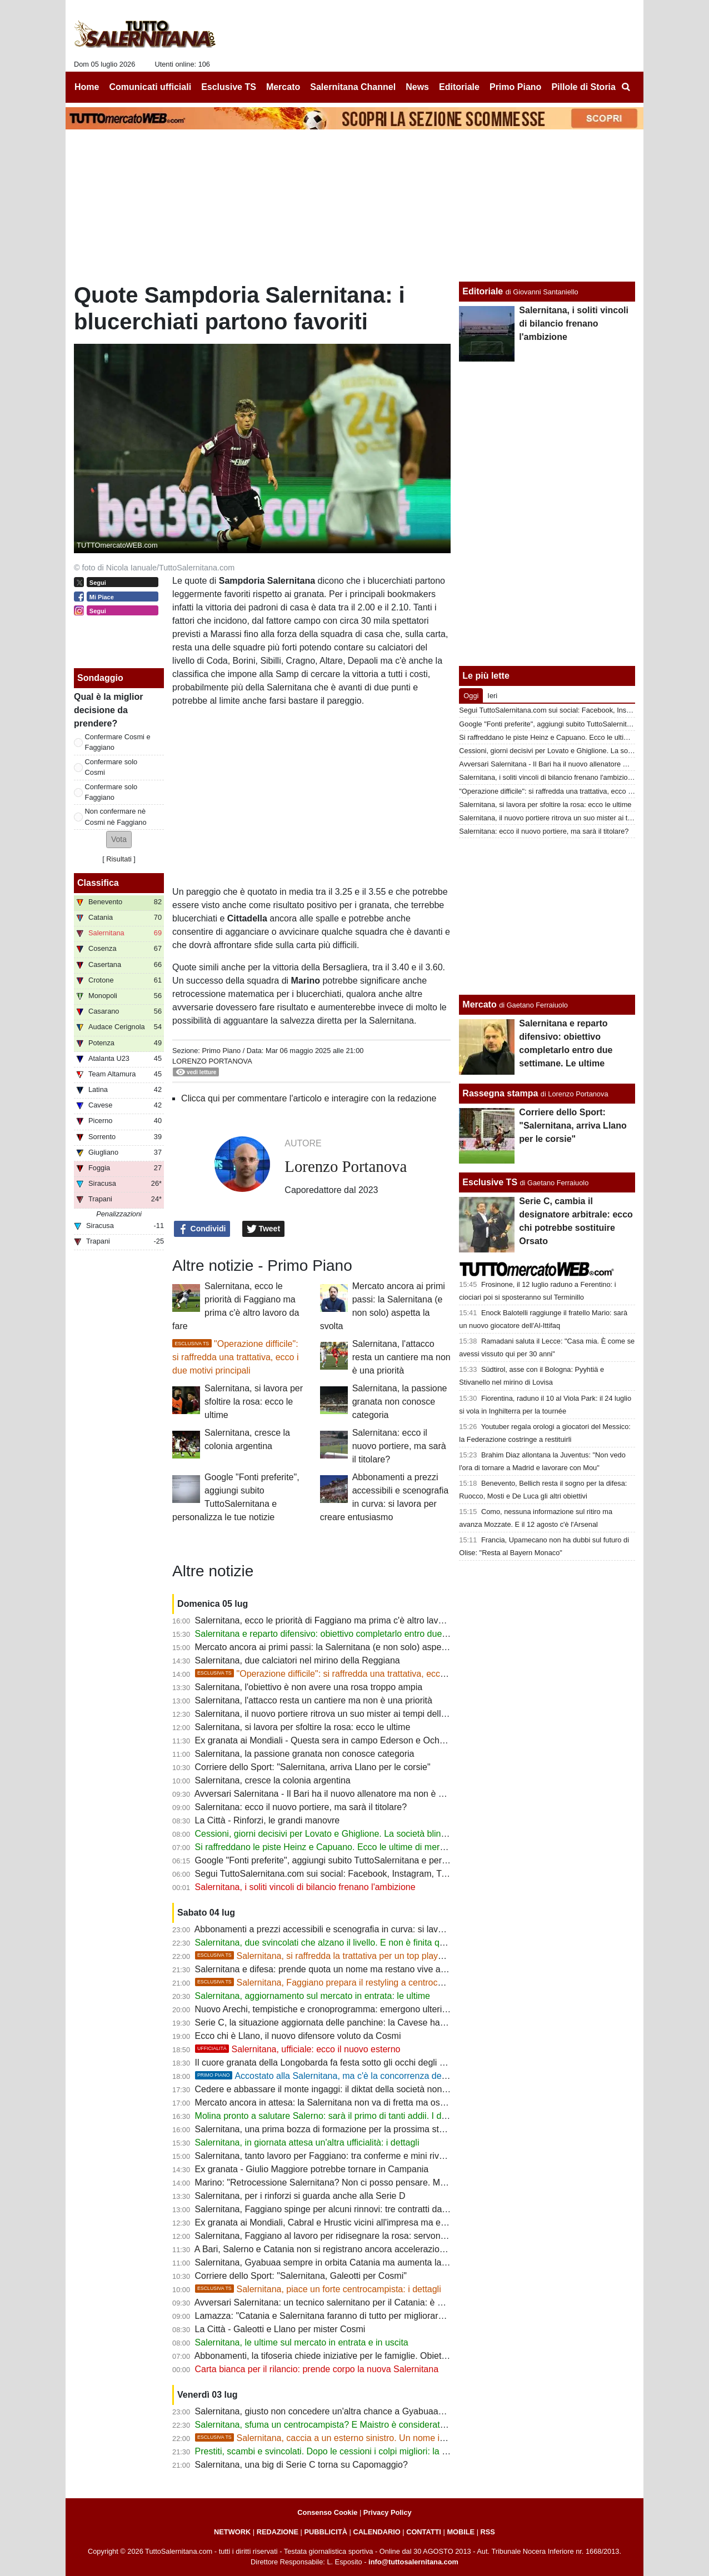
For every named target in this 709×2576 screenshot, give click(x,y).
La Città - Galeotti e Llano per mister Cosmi (280, 2329)
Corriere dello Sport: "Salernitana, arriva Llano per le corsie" (313, 1767)
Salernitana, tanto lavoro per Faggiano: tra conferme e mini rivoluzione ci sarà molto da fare (375, 2156)
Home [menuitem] (86, 87)
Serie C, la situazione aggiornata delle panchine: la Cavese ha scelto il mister (347, 2022)
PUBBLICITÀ (325, 2532)
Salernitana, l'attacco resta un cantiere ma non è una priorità (401, 1357)
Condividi (202, 1229)
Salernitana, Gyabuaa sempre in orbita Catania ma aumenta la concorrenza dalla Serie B (370, 2262)
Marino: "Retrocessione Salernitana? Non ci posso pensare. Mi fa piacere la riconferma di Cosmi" (386, 2182)
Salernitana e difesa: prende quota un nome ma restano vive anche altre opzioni (352, 1969)
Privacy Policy (387, 2512)
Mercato (479, 1004)
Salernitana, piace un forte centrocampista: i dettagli (318, 2289)
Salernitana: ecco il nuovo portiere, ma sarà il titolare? (399, 1446)
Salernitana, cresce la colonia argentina (273, 1780)
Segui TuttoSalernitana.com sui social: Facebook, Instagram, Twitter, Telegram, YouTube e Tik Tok (388, 1873)
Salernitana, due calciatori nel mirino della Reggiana (297, 1660)
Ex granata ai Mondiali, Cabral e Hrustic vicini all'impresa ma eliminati (331, 2222)
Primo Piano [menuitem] (515, 87)
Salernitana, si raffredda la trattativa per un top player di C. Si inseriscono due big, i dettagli (395, 1956)
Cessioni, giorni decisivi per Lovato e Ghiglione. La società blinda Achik (335, 1833)
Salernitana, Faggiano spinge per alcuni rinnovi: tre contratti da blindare (335, 2209)
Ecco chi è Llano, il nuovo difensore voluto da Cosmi (298, 2036)
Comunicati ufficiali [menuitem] (150, 87)
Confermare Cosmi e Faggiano (118, 742)
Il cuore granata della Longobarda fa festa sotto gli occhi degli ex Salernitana (346, 2062)
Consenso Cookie (327, 2512)
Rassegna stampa (500, 1093)
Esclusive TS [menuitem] (228, 87)
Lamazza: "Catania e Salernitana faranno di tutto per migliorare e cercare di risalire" (359, 2316)
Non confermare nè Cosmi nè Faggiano (116, 816)
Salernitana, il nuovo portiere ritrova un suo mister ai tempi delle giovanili (338, 1713)
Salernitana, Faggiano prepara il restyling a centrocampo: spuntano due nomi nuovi (380, 1982)
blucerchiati (318, 994)
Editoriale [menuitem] (459, 87)
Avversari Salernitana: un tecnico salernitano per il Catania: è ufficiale (330, 2302)
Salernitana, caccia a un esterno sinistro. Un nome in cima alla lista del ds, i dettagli (380, 2438)
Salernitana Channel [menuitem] (353, 87)
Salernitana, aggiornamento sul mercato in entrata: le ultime (312, 1996)
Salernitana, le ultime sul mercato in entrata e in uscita (301, 2342)
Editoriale (482, 291)
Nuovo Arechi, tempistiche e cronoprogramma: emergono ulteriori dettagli (339, 2009)
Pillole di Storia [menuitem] (583, 87)
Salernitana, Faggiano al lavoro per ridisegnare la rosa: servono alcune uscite (347, 2236)
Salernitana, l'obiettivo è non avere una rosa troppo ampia (309, 1687)
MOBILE (461, 2532)
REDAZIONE (277, 2532)
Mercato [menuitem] (283, 87)
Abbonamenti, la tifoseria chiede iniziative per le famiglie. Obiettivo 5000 (336, 2356)
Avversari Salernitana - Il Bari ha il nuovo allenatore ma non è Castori (330, 1793)
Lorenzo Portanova (212, 1061)
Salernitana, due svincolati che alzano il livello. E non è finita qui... (324, 1942)
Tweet (264, 1229)
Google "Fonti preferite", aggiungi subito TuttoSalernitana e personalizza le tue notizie (363, 1860)
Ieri (492, 695)
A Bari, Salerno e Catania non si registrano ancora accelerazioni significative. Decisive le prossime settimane (408, 2249)
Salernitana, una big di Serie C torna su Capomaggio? (301, 2464)
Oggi (470, 695)
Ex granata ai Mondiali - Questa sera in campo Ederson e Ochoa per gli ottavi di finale (364, 1740)
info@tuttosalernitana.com (413, 2562)
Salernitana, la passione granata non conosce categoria (399, 1402)
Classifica (98, 883)
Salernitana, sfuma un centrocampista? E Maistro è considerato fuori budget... (348, 2424)
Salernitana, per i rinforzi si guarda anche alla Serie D (300, 2196)
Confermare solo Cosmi (111, 767)
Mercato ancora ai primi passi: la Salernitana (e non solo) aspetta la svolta (341, 1647)
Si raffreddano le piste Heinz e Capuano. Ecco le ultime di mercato (326, 1847)
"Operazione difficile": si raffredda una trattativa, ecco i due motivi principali (235, 1357)
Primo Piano (221, 1050)
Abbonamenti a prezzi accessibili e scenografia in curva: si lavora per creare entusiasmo (368, 1929)
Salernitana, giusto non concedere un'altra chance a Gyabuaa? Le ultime (338, 2411)
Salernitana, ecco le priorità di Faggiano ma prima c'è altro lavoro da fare (338, 1620)
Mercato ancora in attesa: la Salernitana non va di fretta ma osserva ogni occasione (359, 2102)
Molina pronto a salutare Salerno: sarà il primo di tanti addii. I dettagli (330, 2116)
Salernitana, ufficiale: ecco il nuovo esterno (298, 2049)
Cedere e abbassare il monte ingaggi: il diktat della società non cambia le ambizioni (359, 2089)
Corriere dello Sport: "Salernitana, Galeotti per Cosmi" (301, 2276)
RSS (488, 2532)
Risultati (119, 859)
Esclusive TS (489, 1182)
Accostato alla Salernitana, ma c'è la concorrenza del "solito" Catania (350, 2076)
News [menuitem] (417, 87)
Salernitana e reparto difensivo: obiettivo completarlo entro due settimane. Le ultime (359, 1633)
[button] (119, 839)
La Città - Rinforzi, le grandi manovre (267, 1820)
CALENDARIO (376, 2532)
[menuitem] (626, 87)
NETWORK (232, 2532)
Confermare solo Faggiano (111, 792)
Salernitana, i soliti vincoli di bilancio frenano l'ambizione (305, 1887)
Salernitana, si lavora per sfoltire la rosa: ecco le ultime (253, 1402)
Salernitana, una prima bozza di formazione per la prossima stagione (330, 2129)
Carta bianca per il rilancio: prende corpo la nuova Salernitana (316, 2369)
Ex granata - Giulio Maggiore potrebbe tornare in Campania (312, 2169)
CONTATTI (423, 2532)
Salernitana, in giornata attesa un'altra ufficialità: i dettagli (307, 2142)
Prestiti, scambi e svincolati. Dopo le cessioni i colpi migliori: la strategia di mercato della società (383, 2451)
